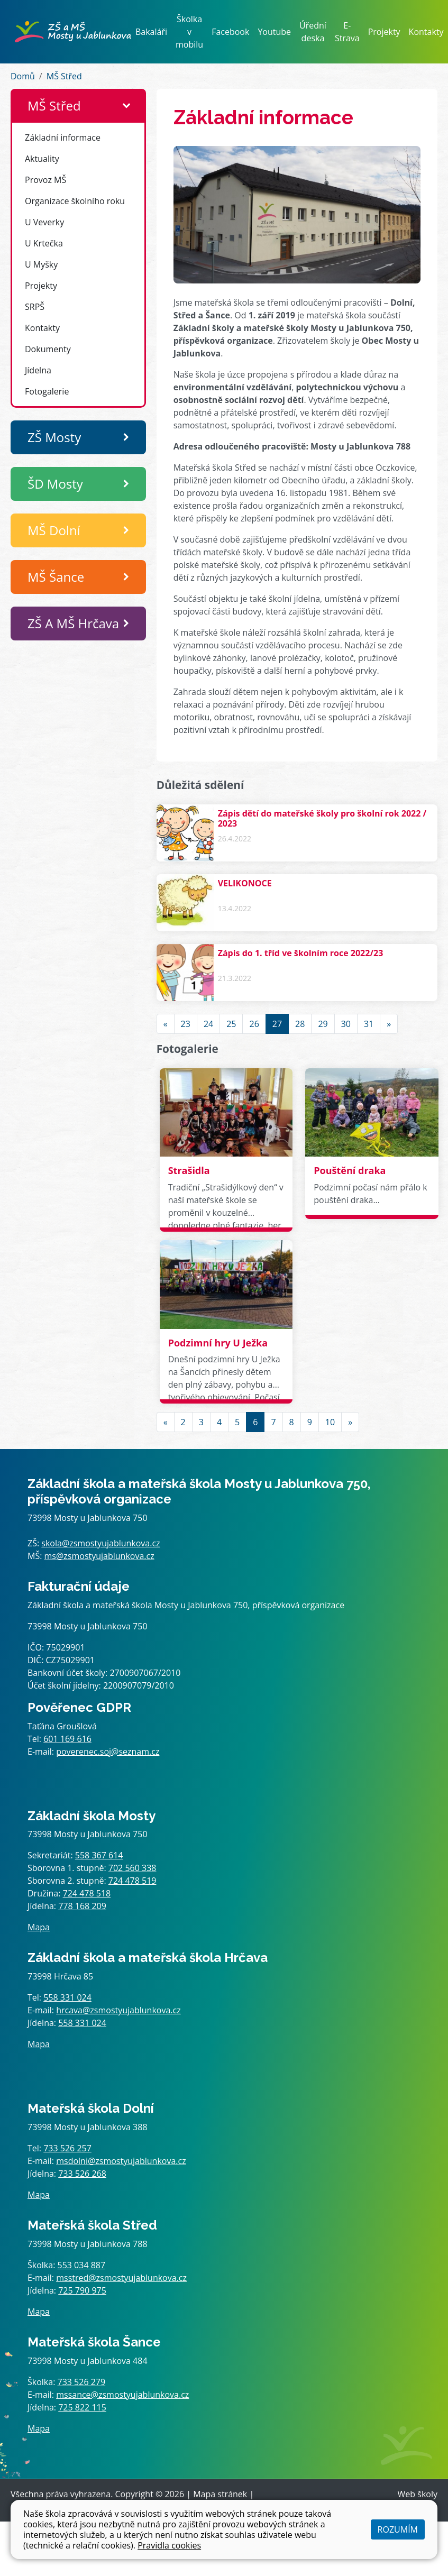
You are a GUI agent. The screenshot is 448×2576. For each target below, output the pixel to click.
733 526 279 (82, 2382)
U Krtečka (44, 243)
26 (254, 1024)
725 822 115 (82, 2407)
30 (346, 1024)
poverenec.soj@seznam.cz (107, 1751)
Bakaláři (151, 32)
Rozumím (398, 2529)
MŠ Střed (64, 76)
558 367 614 (99, 1855)
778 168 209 (82, 1906)
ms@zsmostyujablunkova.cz (99, 1556)
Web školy (417, 2494)
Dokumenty (48, 349)
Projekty (384, 32)
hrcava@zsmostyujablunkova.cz (118, 2010)
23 (185, 1024)
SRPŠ (34, 307)
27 (277, 1024)
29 (322, 1024)
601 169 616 (67, 1739)
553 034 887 (82, 2265)
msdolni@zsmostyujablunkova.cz (121, 2161)
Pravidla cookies (169, 2545)
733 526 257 (67, 2148)
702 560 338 (132, 1868)
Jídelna (38, 370)
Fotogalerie (47, 391)
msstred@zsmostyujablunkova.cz (121, 2278)
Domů (23, 76)
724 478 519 (132, 1880)
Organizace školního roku (75, 201)
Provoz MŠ (45, 180)
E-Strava (347, 32)
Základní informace (62, 137)
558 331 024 (67, 1997)
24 (208, 1024)
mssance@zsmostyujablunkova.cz (122, 2394)
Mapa (39, 1927)
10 (330, 1422)
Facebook (230, 32)
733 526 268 (82, 2173)
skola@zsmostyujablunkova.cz (100, 1543)
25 (231, 1024)
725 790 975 (82, 2290)
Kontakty (426, 32)
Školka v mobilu (189, 31)
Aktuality (42, 158)
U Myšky (41, 264)
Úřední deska (312, 32)
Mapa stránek (220, 2494)
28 (300, 1024)
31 (368, 1024)
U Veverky (44, 222)
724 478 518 (87, 1893)
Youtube (274, 32)
